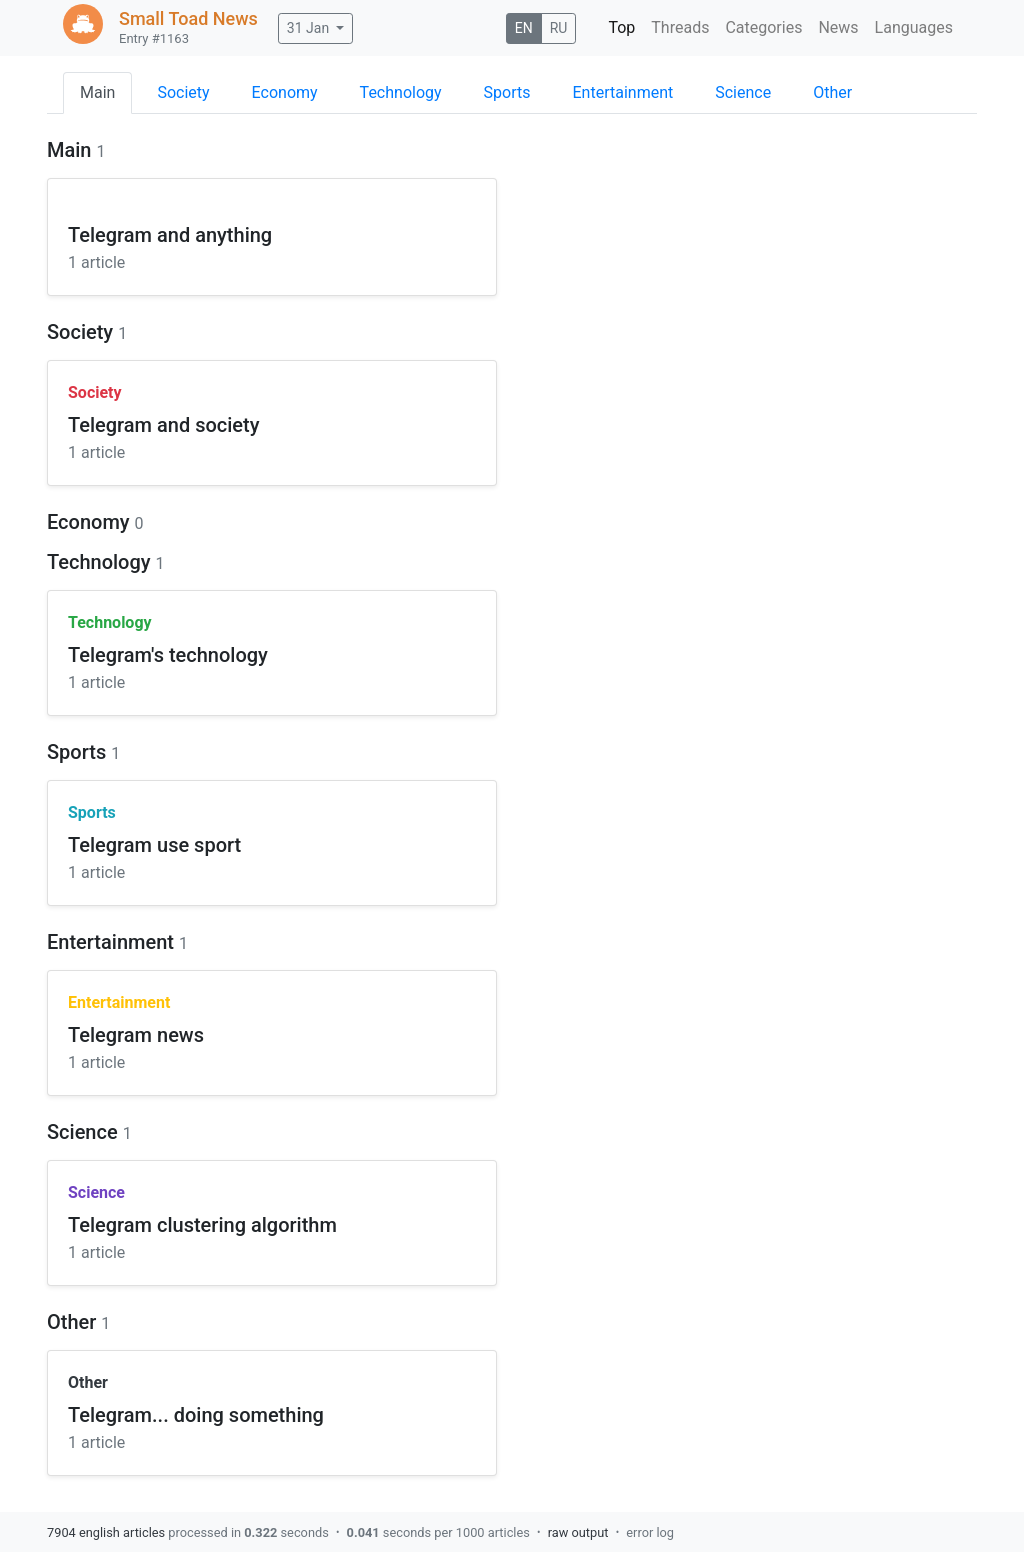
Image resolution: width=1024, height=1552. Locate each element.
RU (559, 28)
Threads (680, 27)
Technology (401, 92)
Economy (285, 92)
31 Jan (308, 28)
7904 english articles (106, 1532)
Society (183, 92)
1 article (96, 262)
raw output (578, 1532)
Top (621, 27)
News (838, 27)
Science (743, 92)
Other (832, 92)
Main (97, 92)
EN (524, 28)
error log (650, 1532)
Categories (763, 27)
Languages (914, 27)
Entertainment (623, 92)
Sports (507, 92)
